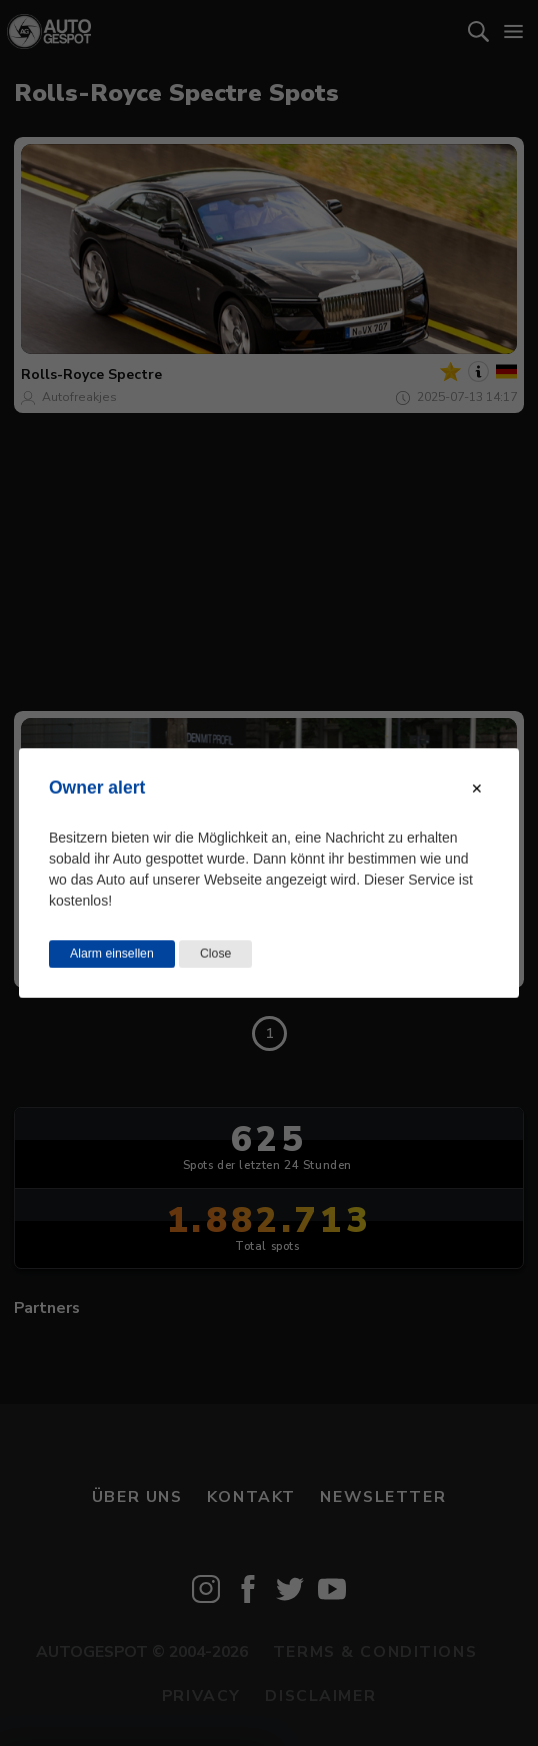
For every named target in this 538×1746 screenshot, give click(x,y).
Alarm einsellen (112, 954)
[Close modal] (477, 789)
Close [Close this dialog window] (215, 954)
